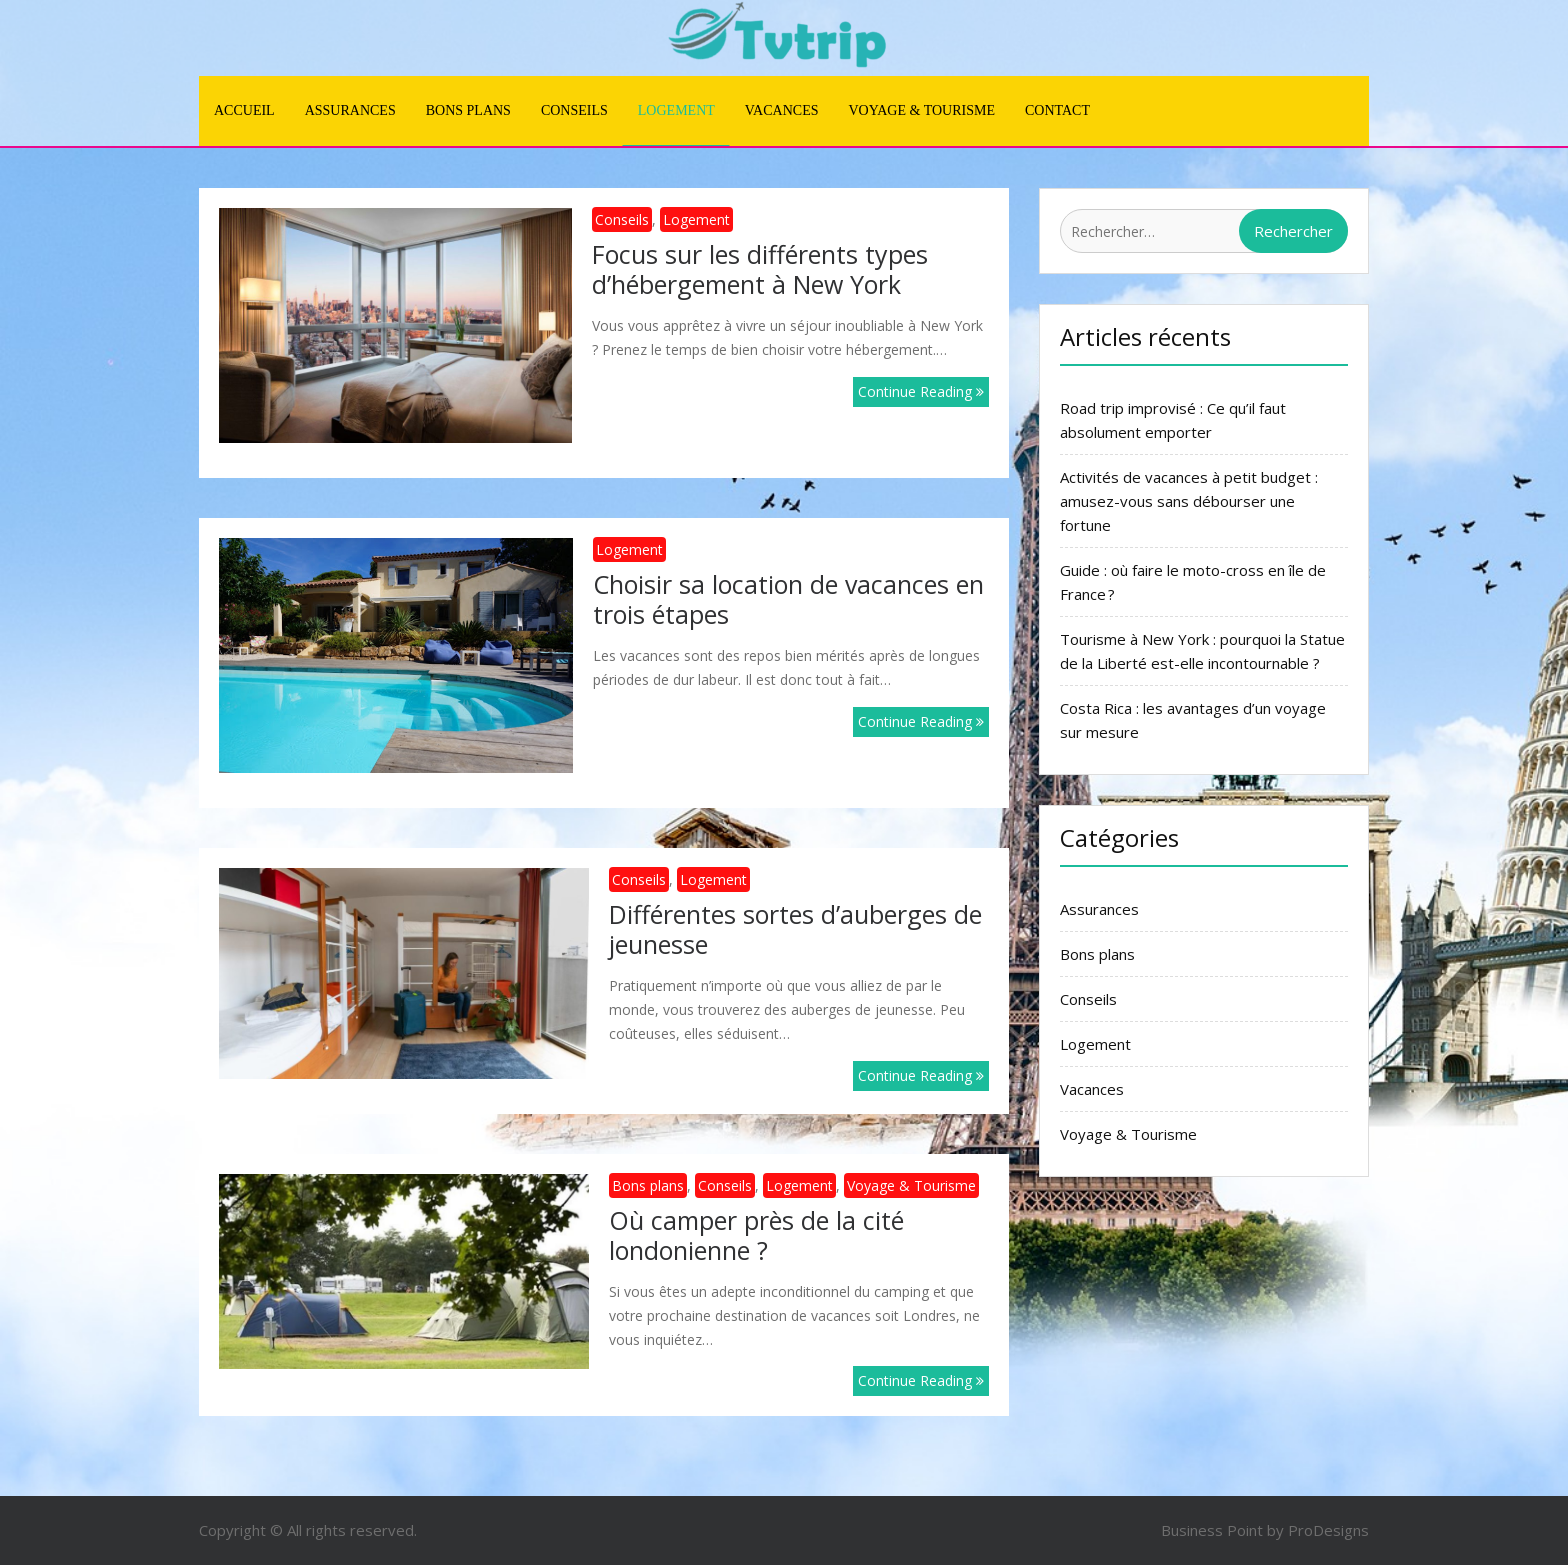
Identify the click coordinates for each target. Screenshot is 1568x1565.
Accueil (244, 110)
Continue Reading (921, 391)
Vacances (782, 110)
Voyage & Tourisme (921, 110)
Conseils (574, 110)
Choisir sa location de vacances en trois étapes (788, 599)
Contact (1057, 110)
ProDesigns (1328, 1530)
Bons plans (468, 110)
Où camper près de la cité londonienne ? (756, 1235)
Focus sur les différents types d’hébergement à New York (760, 269)
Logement (676, 110)
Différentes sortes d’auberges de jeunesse (795, 929)
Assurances (350, 110)
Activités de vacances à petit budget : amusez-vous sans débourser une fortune (1189, 501)
